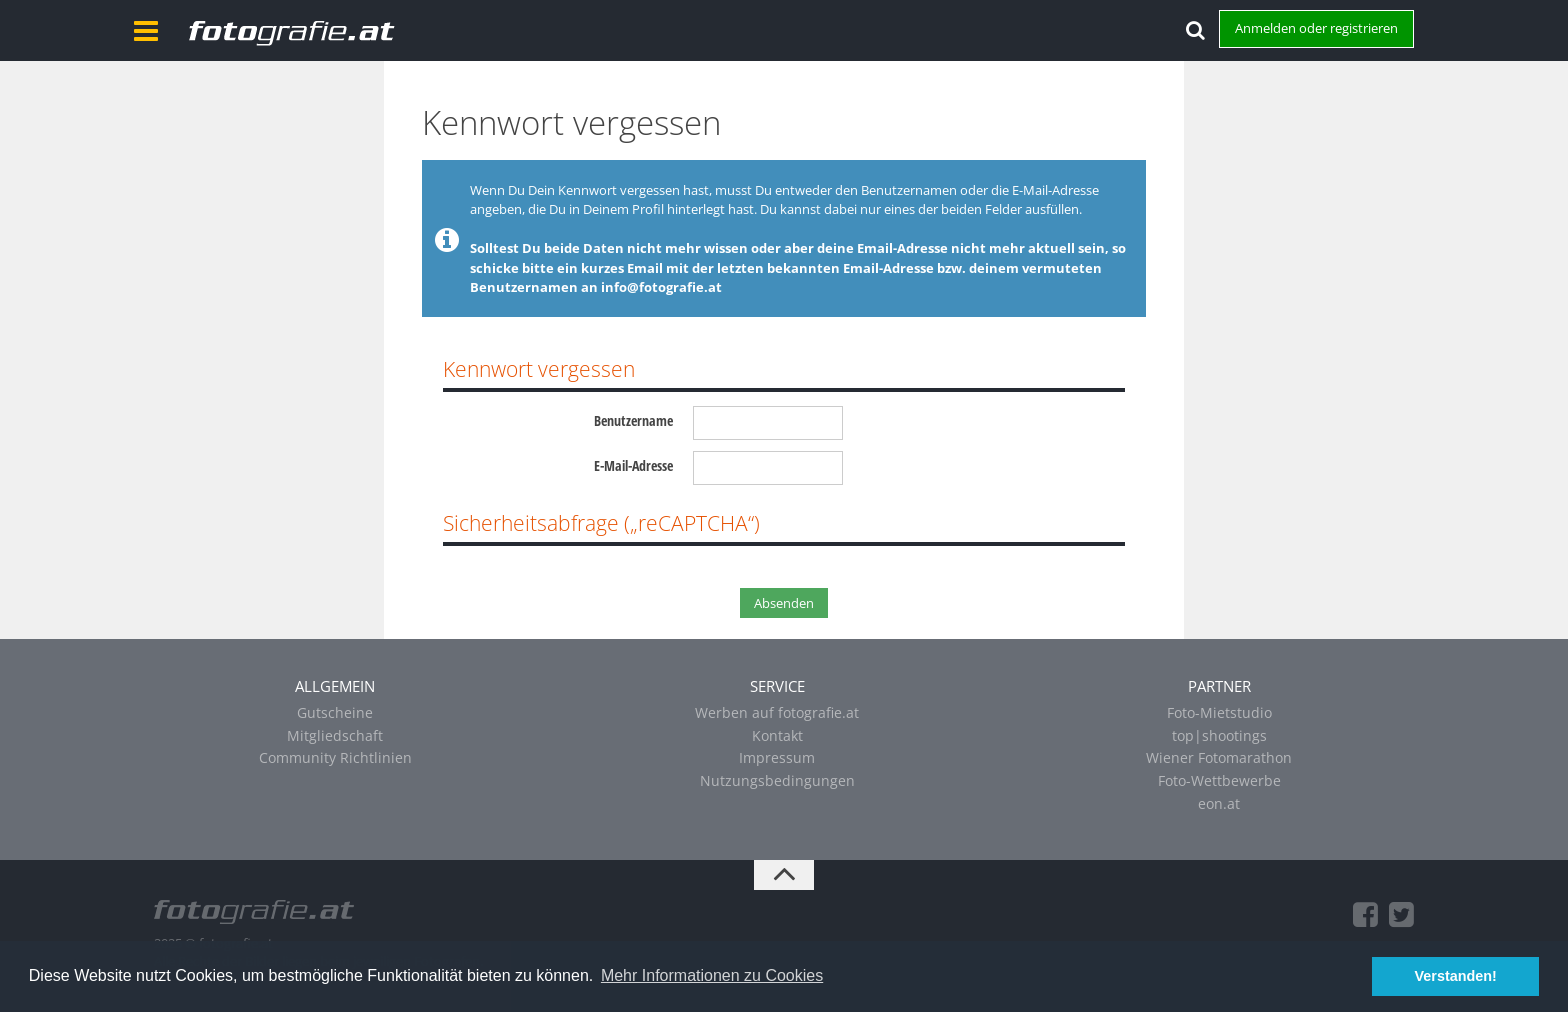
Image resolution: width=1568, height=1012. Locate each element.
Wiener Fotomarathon (1219, 757)
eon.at (1219, 803)
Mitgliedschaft (335, 735)
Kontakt (777, 735)
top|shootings (1219, 735)
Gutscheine (335, 712)
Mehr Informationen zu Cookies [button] (712, 975)
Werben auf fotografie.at (777, 712)
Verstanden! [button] (1456, 976)
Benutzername (633, 420)
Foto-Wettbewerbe (1219, 780)
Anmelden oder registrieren (1316, 28)
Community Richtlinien (335, 757)
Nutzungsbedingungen (777, 780)
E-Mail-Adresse (633, 465)
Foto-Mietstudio (1219, 712)
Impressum (777, 757)
